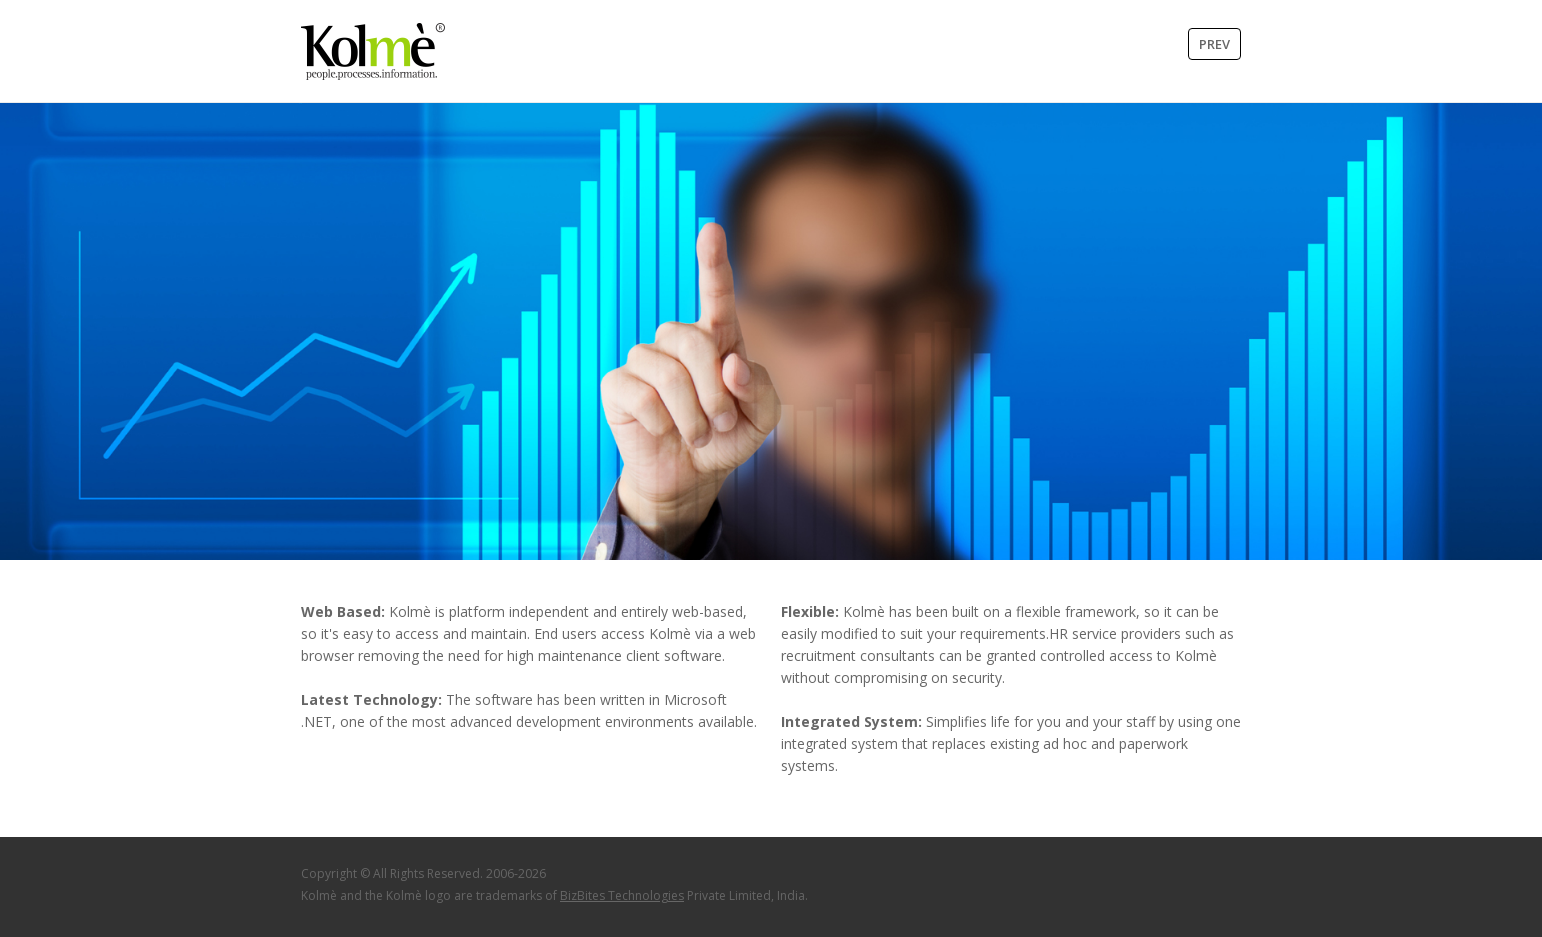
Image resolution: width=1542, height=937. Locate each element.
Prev (1214, 44)
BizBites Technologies (622, 895)
